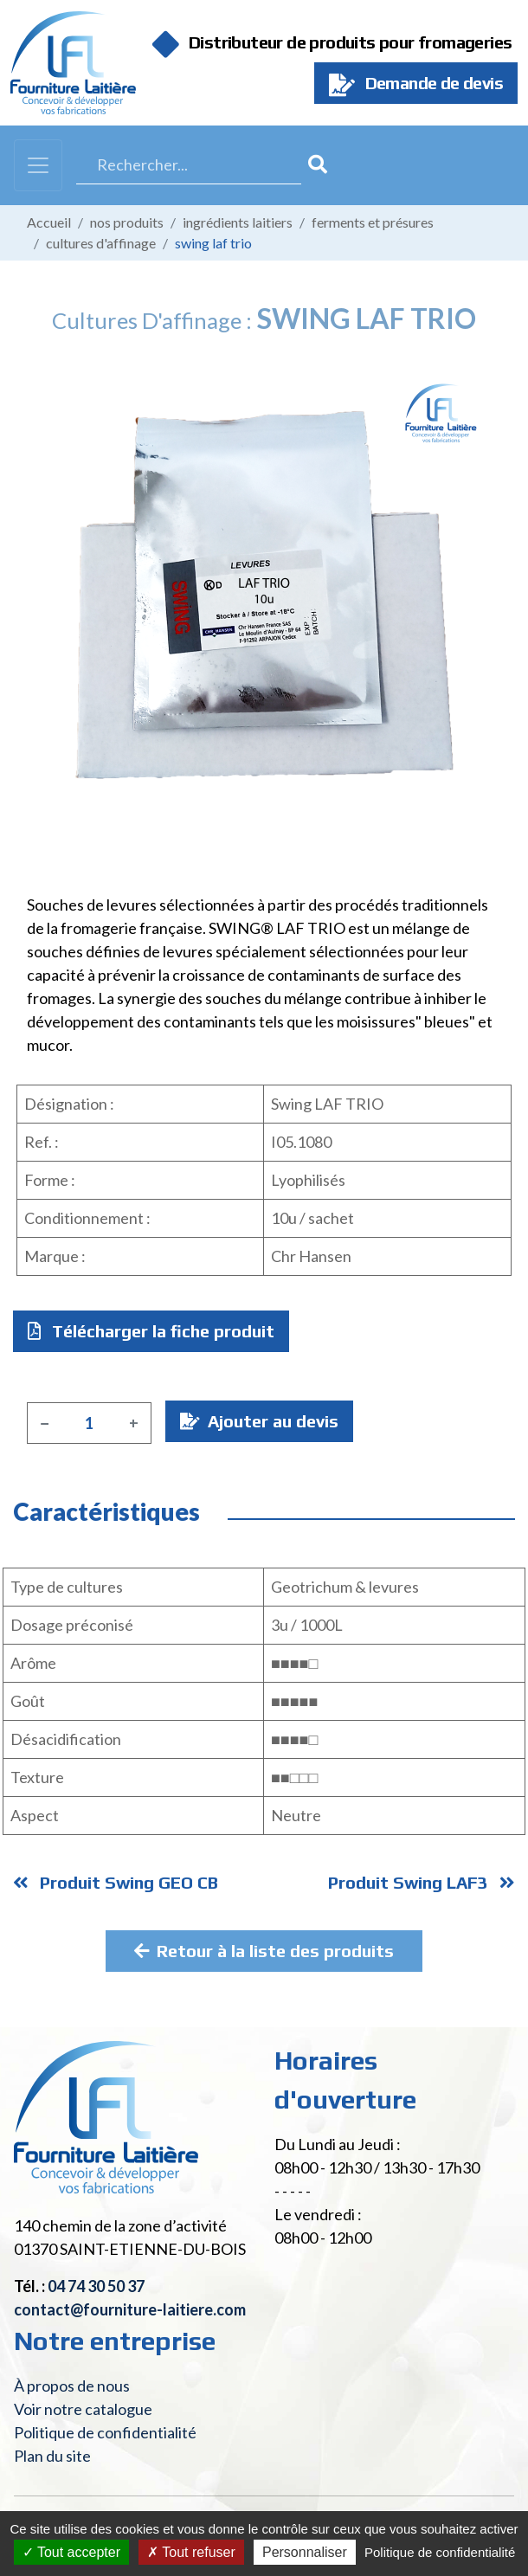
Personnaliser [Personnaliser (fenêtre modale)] (304, 2552)
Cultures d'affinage (101, 243)
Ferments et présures (373, 222)
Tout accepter (71, 2552)
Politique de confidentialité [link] (439, 2552)
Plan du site (52, 2455)
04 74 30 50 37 (96, 2286)
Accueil (49, 222)
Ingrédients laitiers (238, 222)
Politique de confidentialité (105, 2432)
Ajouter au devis (259, 1421)
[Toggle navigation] (38, 165)
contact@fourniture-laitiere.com (130, 2309)
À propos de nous (72, 2385)
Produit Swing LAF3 (421, 1882)
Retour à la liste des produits (264, 1951)
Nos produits (127, 222)
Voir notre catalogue (83, 2408)
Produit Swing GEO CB (115, 1882)
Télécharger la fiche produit (151, 1331)
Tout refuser (191, 2552)
